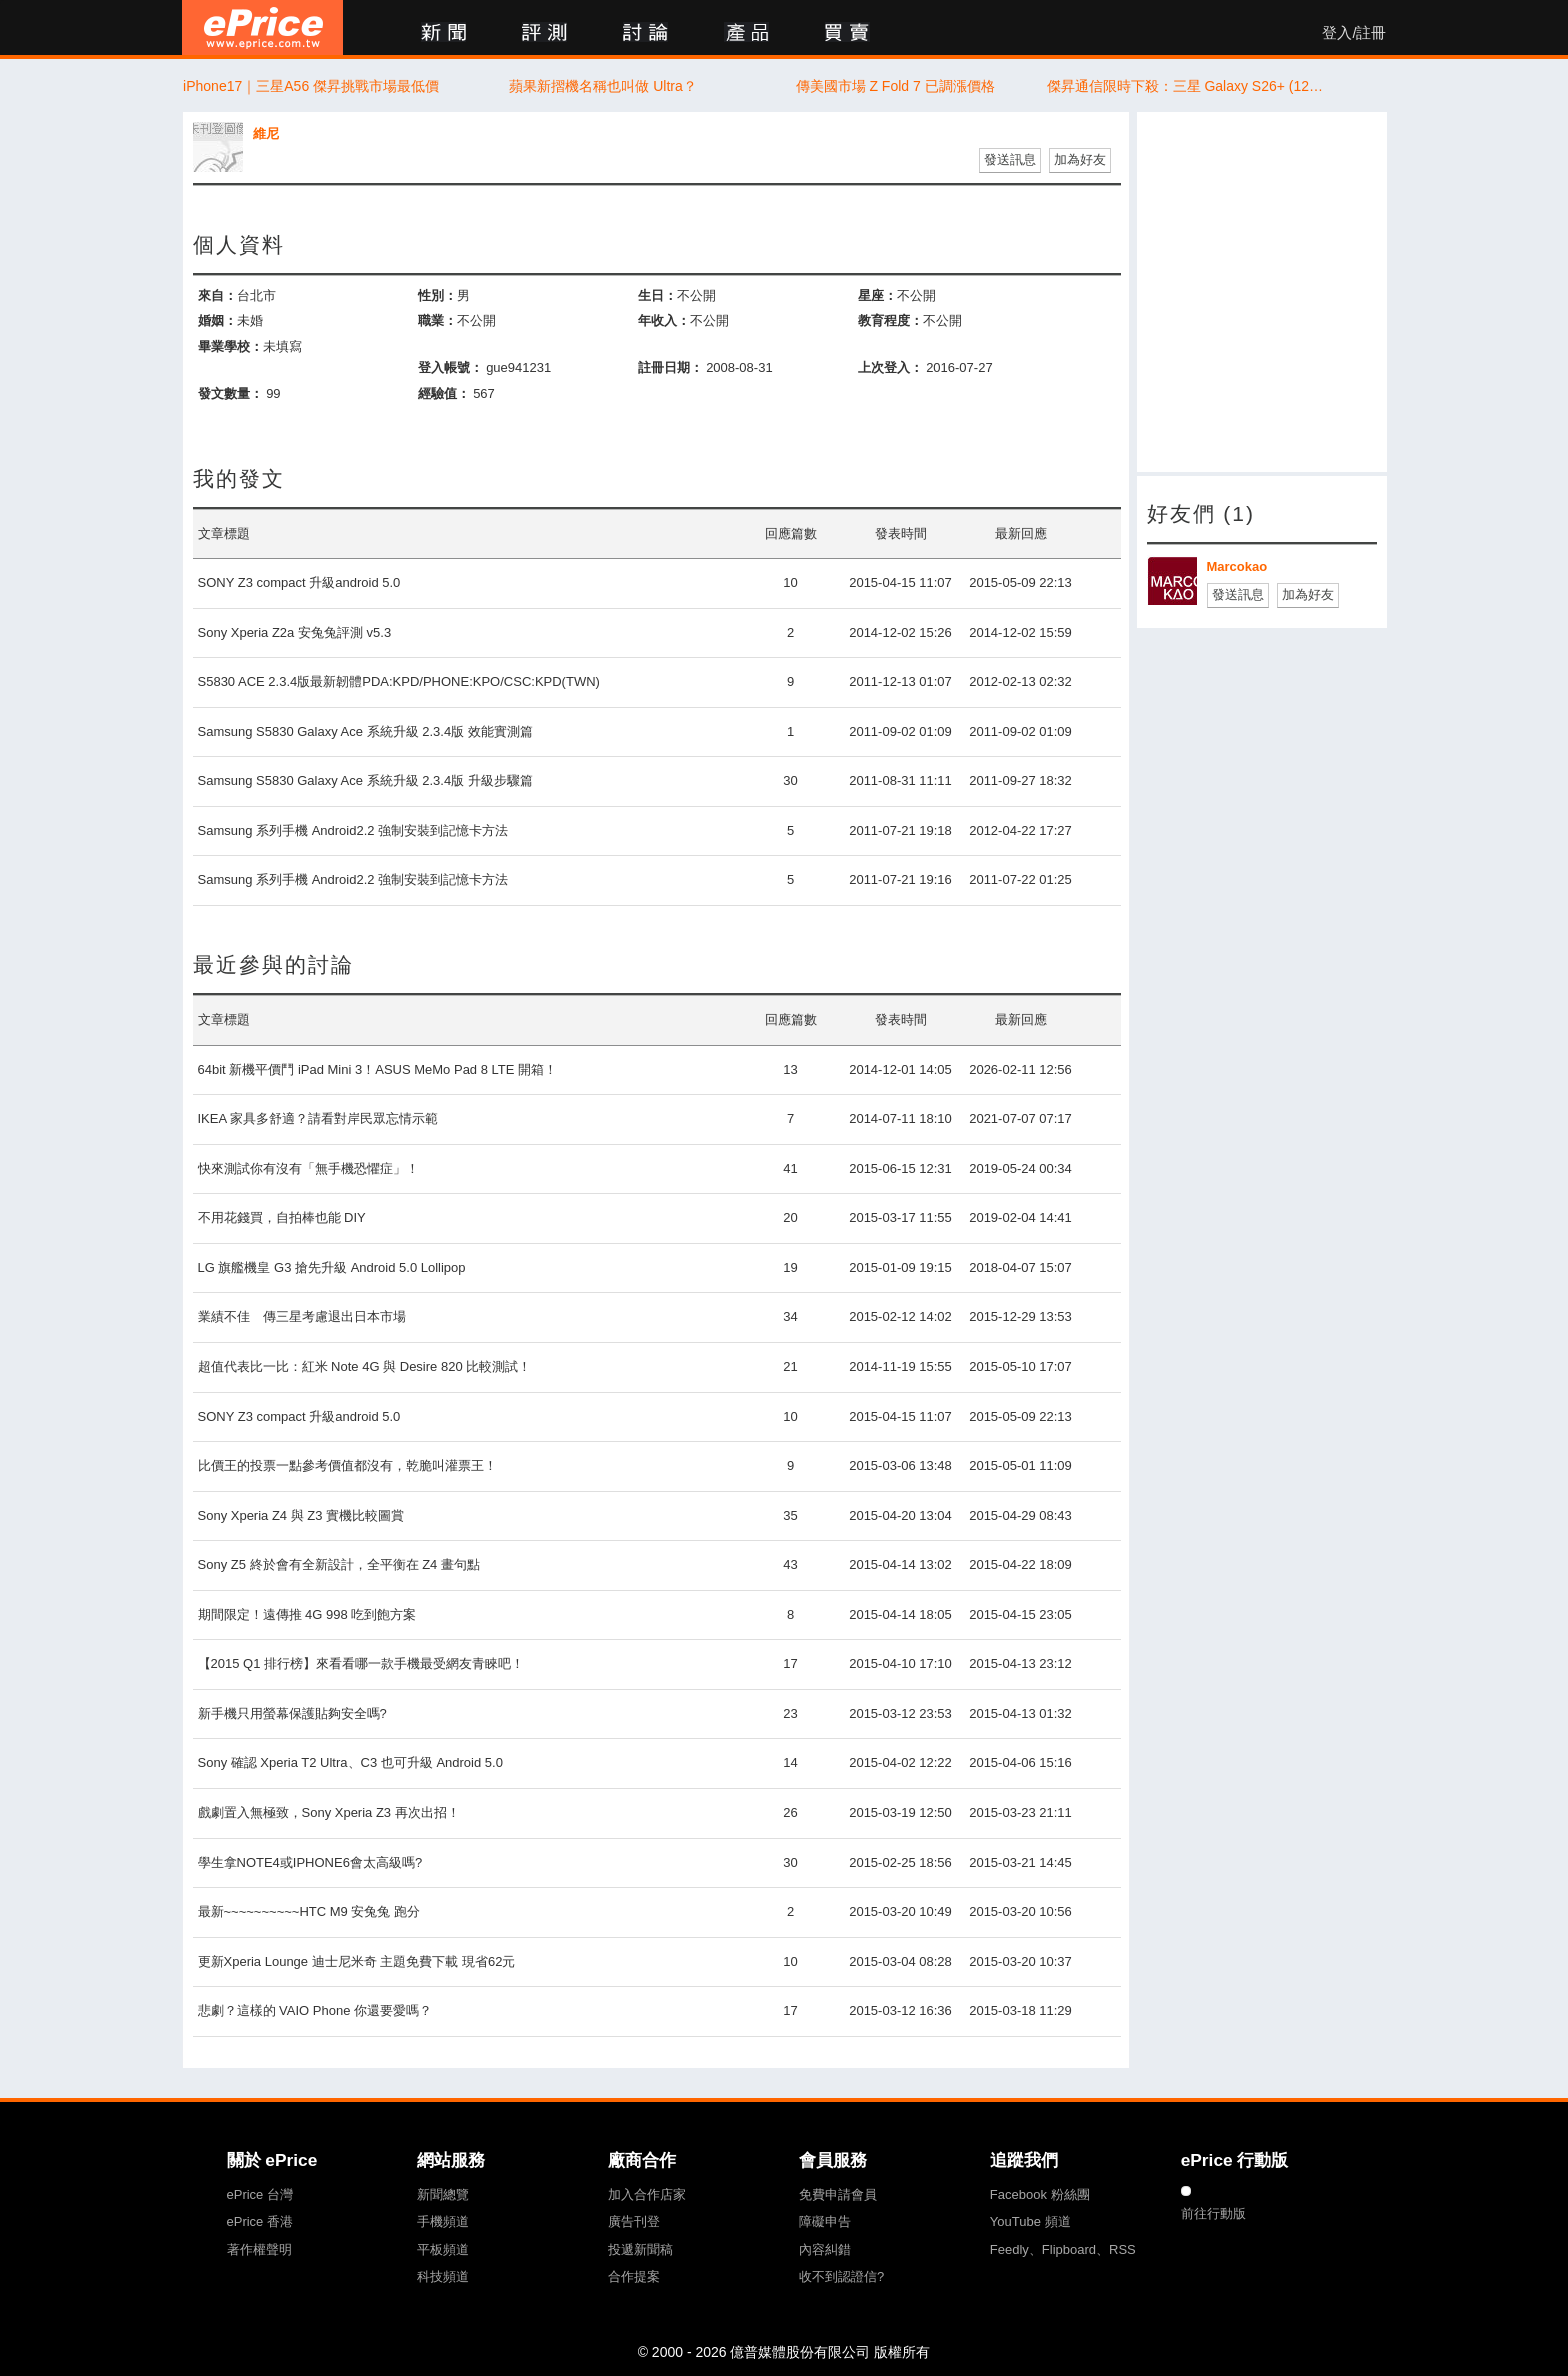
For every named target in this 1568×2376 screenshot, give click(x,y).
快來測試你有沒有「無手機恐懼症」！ (308, 1168)
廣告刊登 (634, 2221)
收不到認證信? (841, 2276)
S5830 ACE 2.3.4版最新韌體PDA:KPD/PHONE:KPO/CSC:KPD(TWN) (399, 681)
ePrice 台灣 (260, 2194)
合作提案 (634, 2276)
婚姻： (217, 320)
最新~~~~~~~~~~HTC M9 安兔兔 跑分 (309, 1911)
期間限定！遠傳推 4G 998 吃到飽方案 (307, 1614)
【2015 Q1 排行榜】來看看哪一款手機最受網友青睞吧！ (361, 1663)
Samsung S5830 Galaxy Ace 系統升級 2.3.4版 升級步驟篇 (365, 780)
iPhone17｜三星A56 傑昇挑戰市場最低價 (311, 86)
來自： (217, 295)
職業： (437, 320)
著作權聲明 (259, 2249)
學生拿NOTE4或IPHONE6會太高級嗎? (310, 1862)
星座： (877, 295)
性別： (437, 295)
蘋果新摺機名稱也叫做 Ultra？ (602, 86)
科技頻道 (443, 2276)
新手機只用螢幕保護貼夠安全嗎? (292, 1713)
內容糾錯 (825, 2249)
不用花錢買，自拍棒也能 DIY (282, 1217)
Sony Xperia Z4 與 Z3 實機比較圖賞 (301, 1515)
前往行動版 (1213, 2213)
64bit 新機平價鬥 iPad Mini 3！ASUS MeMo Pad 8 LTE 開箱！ (378, 1069)
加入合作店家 (647, 2194)
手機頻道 (443, 2221)
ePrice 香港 (260, 2221)
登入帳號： (450, 367)
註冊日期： (670, 367)
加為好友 (1080, 159)
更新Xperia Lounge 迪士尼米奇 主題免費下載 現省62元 (357, 1961)
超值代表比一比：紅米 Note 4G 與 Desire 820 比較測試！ (365, 1366)
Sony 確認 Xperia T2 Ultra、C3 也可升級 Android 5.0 (350, 1762)
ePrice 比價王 (262, 27)
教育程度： (890, 320)
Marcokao (1237, 566)
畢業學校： (230, 346)
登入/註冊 (1354, 33)
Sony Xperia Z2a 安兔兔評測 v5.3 (295, 632)
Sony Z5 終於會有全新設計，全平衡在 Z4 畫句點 (339, 1564)
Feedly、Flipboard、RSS (1063, 2249)
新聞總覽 (443, 2194)
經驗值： (444, 393)
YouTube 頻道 (1030, 2221)
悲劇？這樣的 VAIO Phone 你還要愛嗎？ (315, 2010)
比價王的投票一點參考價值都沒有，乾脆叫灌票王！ (347, 1465)
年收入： (664, 320)
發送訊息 (1010, 159)
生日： (657, 295)
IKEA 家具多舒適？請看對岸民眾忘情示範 (318, 1118)
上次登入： (890, 367)
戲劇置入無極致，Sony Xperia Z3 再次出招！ (329, 1812)
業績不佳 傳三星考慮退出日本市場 (302, 1316)
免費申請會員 (838, 2194)
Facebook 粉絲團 (1040, 2194)
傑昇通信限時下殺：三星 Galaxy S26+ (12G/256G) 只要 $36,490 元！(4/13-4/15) (1187, 86)
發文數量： (230, 393)
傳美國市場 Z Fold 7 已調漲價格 (895, 86)
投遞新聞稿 (640, 2249)
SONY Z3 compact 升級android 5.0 (299, 582)
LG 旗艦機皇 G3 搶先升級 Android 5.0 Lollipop (332, 1267)
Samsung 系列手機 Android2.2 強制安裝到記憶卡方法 (353, 830)
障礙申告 (825, 2221)
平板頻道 (443, 2249)
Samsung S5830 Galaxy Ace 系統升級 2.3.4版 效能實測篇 (365, 731)
